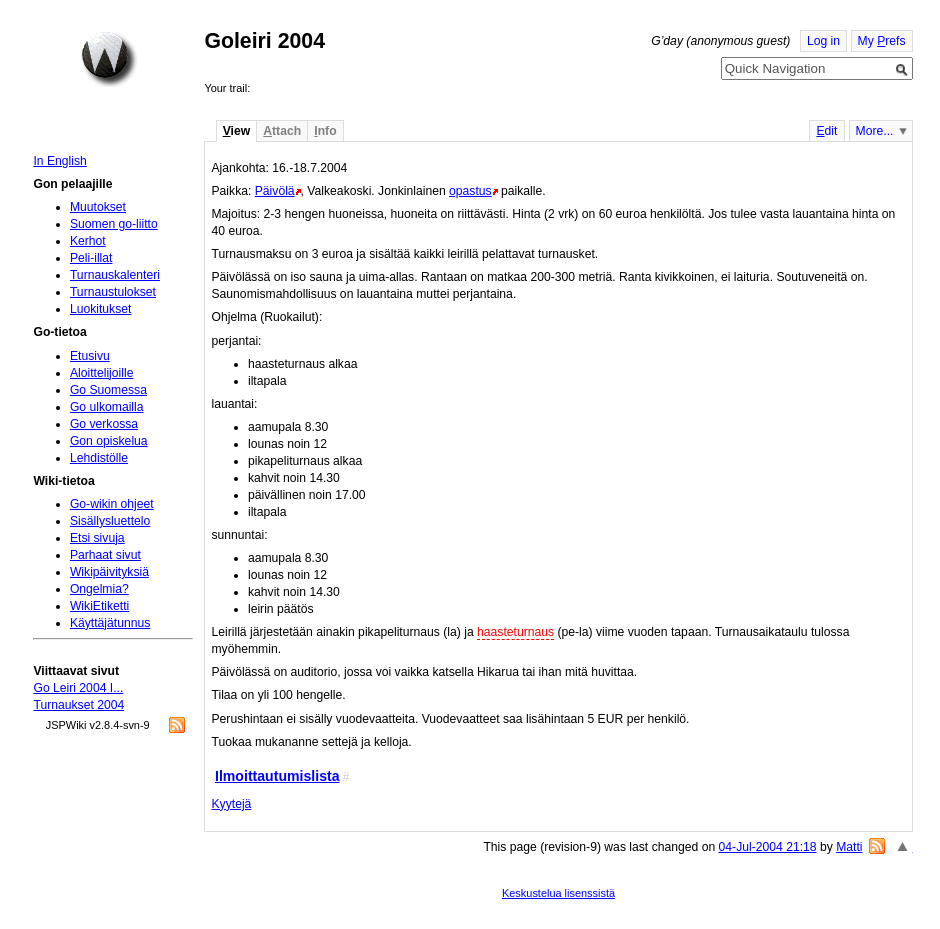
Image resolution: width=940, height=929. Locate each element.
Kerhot (88, 241)
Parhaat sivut (105, 555)
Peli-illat (91, 258)
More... (875, 131)
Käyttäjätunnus (110, 623)
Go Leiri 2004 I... (78, 688)
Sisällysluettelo (110, 521)
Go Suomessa (108, 390)
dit (826, 131)
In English (59, 161)
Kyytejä (231, 804)
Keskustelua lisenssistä (558, 893)
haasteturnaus (515, 632)
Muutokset (98, 207)
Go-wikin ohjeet (112, 504)
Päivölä (275, 191)
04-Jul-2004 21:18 (768, 847)
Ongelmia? (99, 589)
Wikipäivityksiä (109, 572)
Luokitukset (101, 309)
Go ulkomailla (107, 407)
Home (109, 59)
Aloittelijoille (102, 373)
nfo (325, 131)
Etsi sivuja (97, 538)
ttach (282, 131)
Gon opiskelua (109, 441)
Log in (823, 41)
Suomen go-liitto (114, 224)
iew (236, 131)
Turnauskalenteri (115, 275)
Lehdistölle (99, 458)
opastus (470, 191)
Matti (849, 847)
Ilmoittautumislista (277, 776)
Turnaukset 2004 (78, 705)
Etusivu (90, 356)
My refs (882, 41)
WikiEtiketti (99, 606)
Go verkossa (104, 424)
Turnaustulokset (113, 292)
